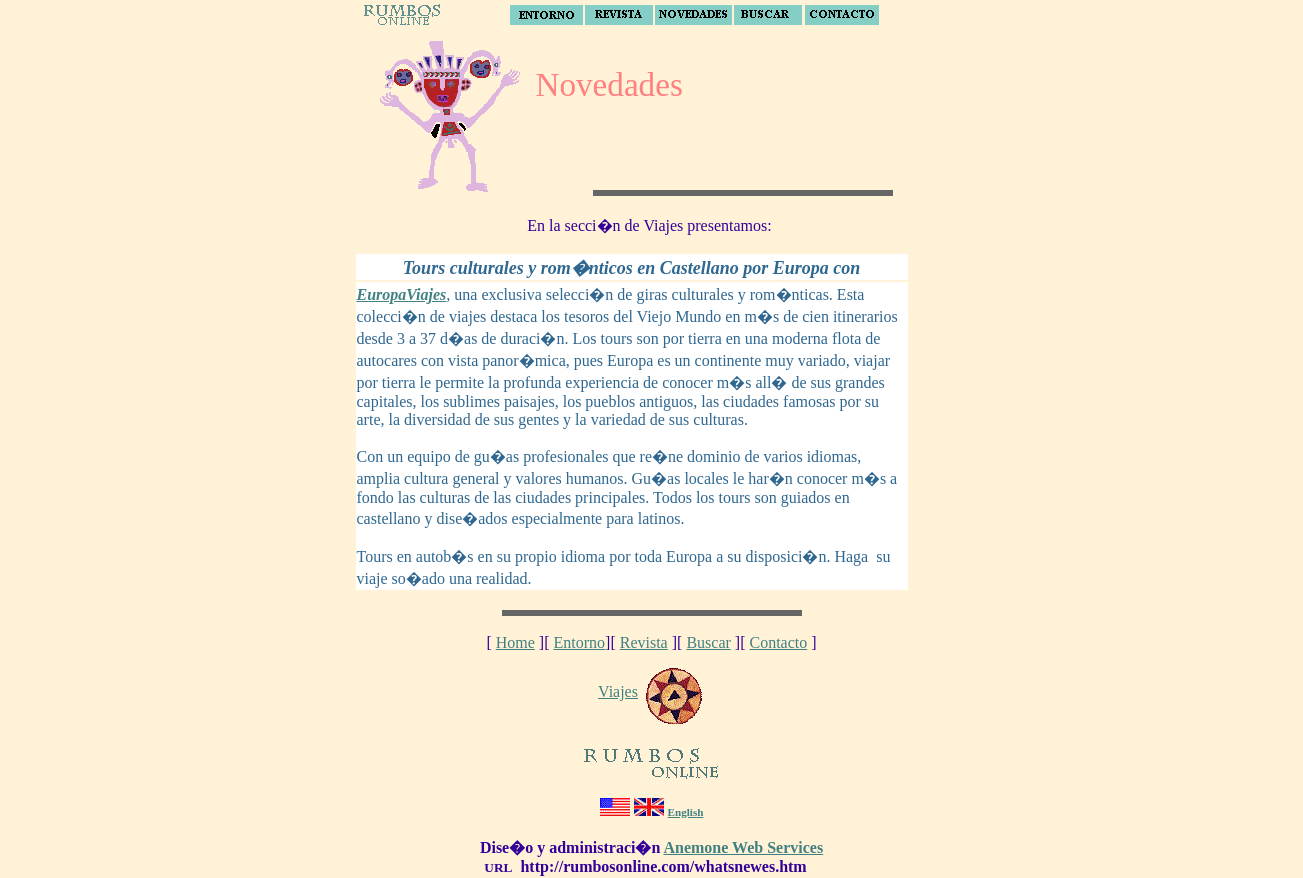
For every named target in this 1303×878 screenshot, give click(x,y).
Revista (644, 642)
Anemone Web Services (743, 847)
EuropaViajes (402, 294)
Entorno (580, 642)
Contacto (778, 642)
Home (515, 642)
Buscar (708, 642)
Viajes (618, 691)
